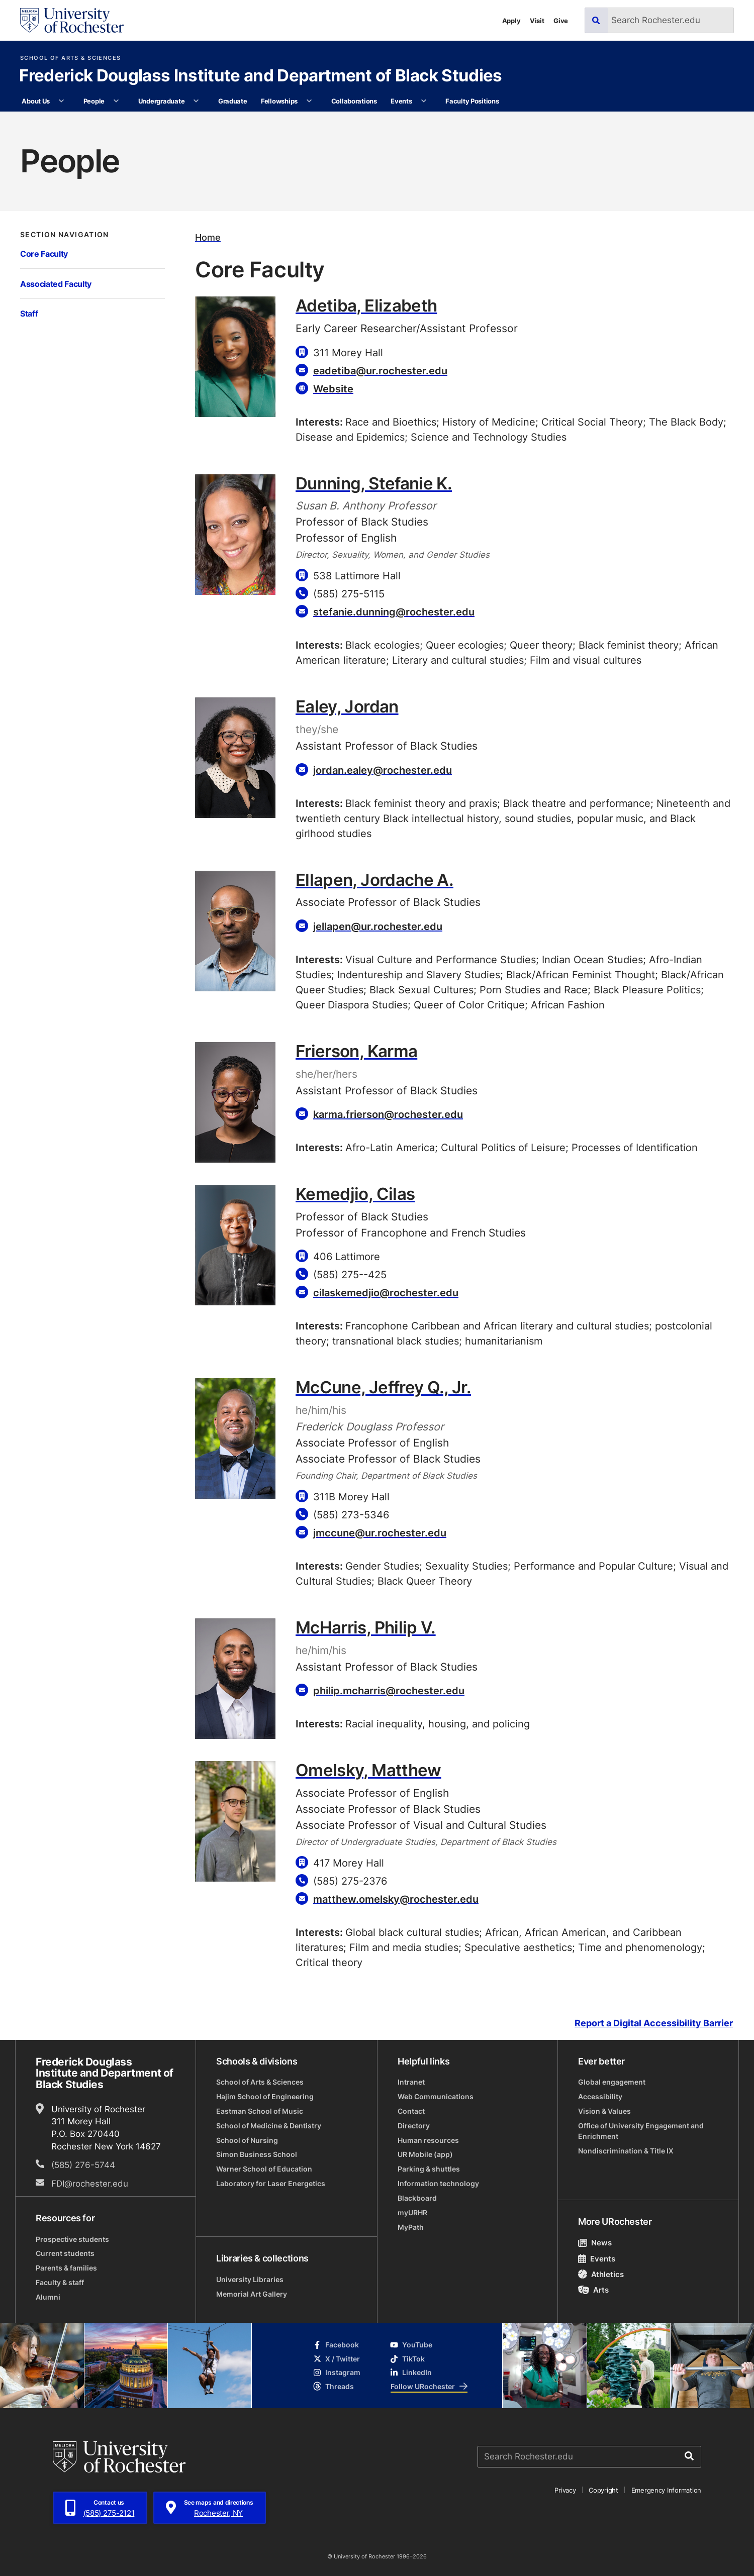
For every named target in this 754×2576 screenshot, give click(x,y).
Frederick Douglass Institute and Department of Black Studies (260, 76)
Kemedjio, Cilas (355, 1193)
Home (208, 237)
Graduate (232, 101)
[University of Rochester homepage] (72, 20)
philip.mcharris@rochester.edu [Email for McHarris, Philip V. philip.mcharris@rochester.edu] (388, 1690)
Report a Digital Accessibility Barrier (654, 2023)
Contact (411, 2111)
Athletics (601, 2274)
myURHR (412, 2212)
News (595, 2242)
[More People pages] (116, 101)
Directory (414, 2125)
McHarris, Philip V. (366, 1627)
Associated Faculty (55, 283)
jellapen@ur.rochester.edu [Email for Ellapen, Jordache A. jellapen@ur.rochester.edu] (377, 926)
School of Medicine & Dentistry (268, 2125)
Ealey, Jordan (347, 706)
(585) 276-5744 (83, 2165)
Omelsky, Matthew (368, 1770)
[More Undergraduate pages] (196, 101)
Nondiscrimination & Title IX (626, 2150)
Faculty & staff (60, 2282)
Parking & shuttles (429, 2168)
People (94, 101)
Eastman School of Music (259, 2111)
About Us (36, 101)
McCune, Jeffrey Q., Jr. (383, 1387)
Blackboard (417, 2198)
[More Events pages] (423, 101)
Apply (511, 20)
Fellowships (279, 101)
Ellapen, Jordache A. (374, 879)
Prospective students (72, 2239)
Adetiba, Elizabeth (366, 305)
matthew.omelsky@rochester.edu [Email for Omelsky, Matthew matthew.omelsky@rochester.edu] (396, 1899)
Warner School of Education (264, 2168)
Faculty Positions (472, 101)
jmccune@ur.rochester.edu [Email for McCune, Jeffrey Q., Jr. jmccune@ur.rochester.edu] (379, 1532)
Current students (65, 2253)
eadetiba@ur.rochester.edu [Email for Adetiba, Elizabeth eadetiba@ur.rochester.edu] (380, 370)
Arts (593, 2289)
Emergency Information (666, 2490)
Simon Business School (256, 2154)
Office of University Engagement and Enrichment (641, 2131)
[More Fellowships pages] (309, 101)
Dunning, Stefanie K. (374, 483)
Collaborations (354, 101)
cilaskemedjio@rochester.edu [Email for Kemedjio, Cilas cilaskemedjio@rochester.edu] (385, 1292)
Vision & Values (604, 2111)
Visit (537, 20)
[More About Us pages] (61, 101)
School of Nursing (247, 2140)
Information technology (438, 2183)
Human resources (428, 2140)
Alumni (48, 2297)
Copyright (603, 2490)
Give (560, 20)
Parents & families (66, 2267)
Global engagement (611, 2082)
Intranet (411, 2082)
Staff (29, 313)
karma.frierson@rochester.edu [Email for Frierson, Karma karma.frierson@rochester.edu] (388, 1114)
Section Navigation (64, 234)
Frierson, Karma (356, 1051)
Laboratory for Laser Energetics (270, 2183)
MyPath (411, 2227)
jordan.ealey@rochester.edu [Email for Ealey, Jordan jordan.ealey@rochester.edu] (382, 770)
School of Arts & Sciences (70, 58)
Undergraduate (161, 101)
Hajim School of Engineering (265, 2096)
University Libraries (250, 2279)
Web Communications (436, 2096)
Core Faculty (44, 253)
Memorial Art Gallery (251, 2294)
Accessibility (600, 2096)
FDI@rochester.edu (89, 2183)
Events (401, 101)
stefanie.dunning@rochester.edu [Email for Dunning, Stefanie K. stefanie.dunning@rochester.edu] (394, 611)
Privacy (565, 2490)
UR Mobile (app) (425, 2154)
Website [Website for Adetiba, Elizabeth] (333, 388)
